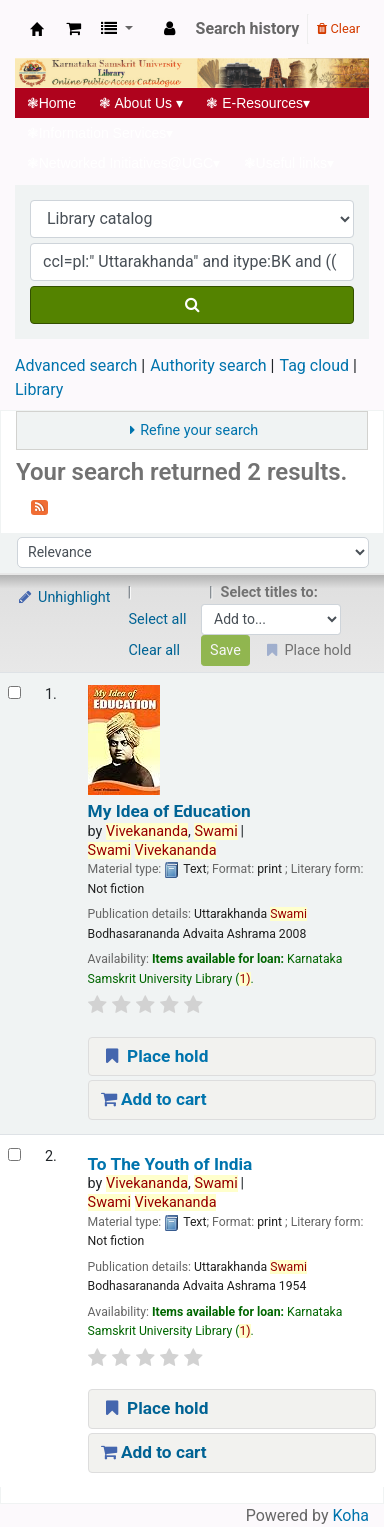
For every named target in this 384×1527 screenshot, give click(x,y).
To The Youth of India (170, 1164)
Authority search (208, 365)
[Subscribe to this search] (39, 506)
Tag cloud (314, 365)
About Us (141, 103)
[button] (73, 29)
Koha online (37, 29)
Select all (158, 619)
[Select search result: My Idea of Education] (14, 692)
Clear (338, 28)
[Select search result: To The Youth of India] (14, 1154)
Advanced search (76, 365)
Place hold (155, 1056)
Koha (351, 1515)
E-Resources (258, 103)
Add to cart (154, 1099)
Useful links (289, 163)
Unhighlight (63, 597)
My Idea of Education (169, 811)
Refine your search (199, 430)
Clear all (155, 650)
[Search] (192, 305)
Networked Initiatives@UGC (123, 163)
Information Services (100, 133)
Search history (248, 28)
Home (51, 103)
